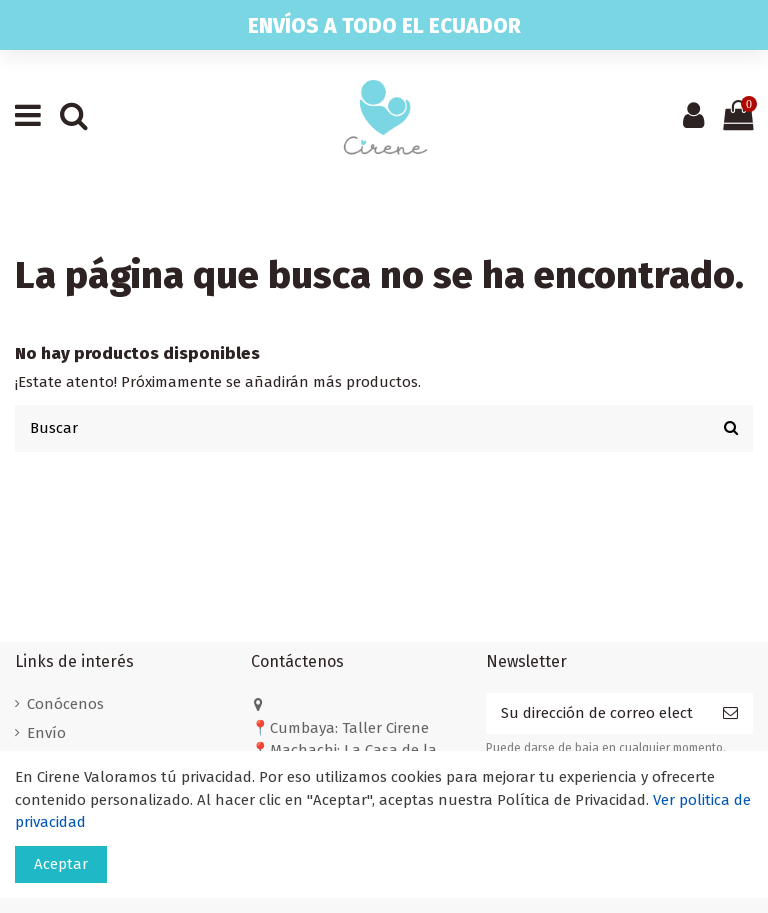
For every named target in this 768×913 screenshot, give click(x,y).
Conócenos (65, 704)
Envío (46, 733)
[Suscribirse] (730, 713)
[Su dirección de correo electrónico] (597, 713)
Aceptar (61, 864)
